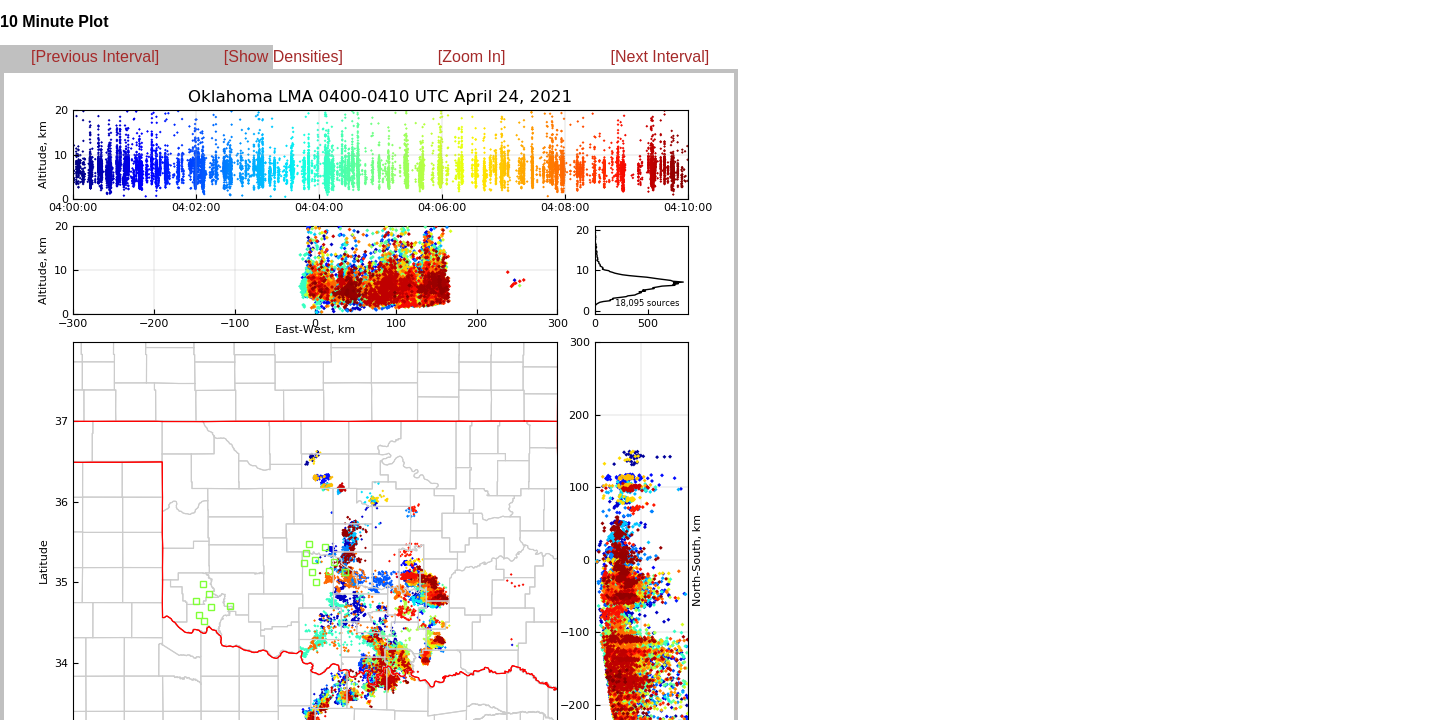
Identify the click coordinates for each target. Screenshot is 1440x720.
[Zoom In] (472, 56)
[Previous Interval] (95, 56)
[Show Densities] (283, 56)
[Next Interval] (660, 56)
